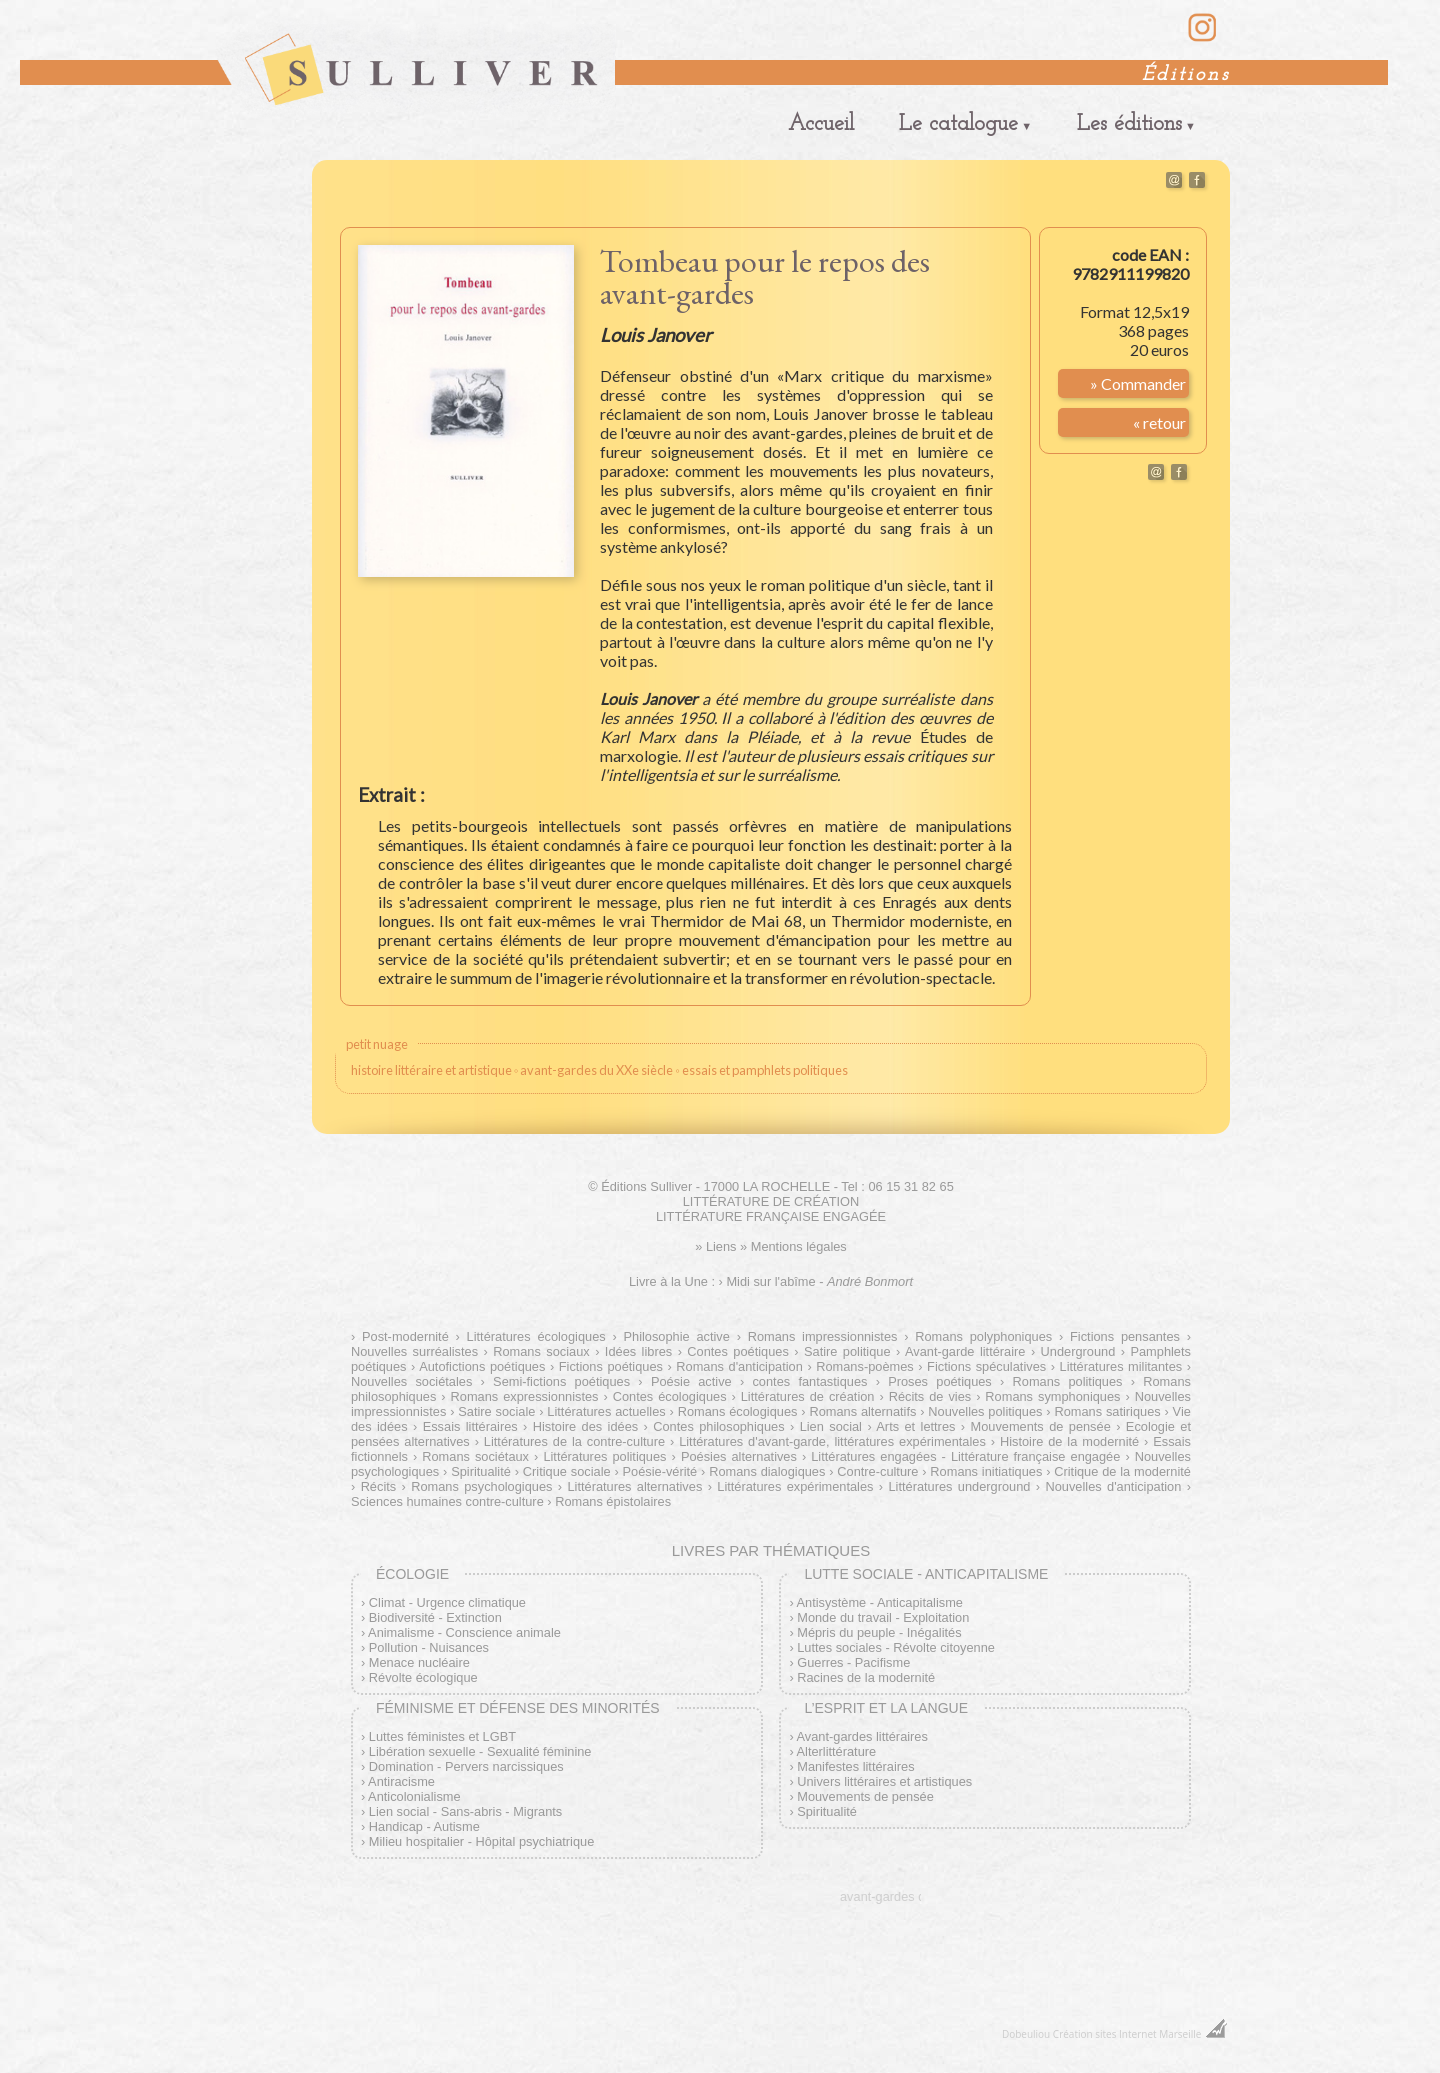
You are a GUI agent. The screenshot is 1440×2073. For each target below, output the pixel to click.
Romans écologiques (738, 1411)
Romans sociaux (541, 1351)
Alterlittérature (837, 1751)
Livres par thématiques (771, 1550)
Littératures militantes (1121, 1366)
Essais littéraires (470, 1426)
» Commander (1138, 383)
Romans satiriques (1107, 1411)
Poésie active (691, 1381)
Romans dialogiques (767, 1471)
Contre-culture (877, 1471)
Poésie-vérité (660, 1471)
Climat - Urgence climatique (447, 1602)
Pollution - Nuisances (429, 1647)
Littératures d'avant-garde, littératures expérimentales (832, 1441)
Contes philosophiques (718, 1426)
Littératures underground (959, 1486)
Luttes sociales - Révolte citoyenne (896, 1647)
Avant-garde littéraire (965, 1351)
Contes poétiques (738, 1351)
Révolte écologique (423, 1677)
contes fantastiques (809, 1381)
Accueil (821, 124)
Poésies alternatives (739, 1456)
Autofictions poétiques (482, 1366)
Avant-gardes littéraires (862, 1736)
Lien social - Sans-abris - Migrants (465, 1811)
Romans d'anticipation (739, 1366)
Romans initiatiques (986, 1471)
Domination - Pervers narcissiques (466, 1766)
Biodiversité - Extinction (435, 1617)
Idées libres (638, 1351)
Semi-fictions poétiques (561, 1381)
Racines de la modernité (866, 1677)
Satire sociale (496, 1411)
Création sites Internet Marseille (1127, 2034)
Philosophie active (677, 1336)
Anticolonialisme (414, 1796)
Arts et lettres (915, 1426)
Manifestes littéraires (855, 1766)
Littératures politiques (604, 1456)
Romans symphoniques (1052, 1396)
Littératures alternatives (634, 1486)
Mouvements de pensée (1040, 1426)
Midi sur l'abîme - (819, 1281)
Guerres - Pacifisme (853, 1662)
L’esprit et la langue (886, 1708)
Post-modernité (405, 1336)
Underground (1078, 1351)
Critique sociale (567, 1471)
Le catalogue (958, 124)
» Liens (715, 1246)
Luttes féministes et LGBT (442, 1736)
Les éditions (1129, 124)
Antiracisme (401, 1781)
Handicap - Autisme (424, 1826)
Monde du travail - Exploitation (883, 1617)
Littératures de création (808, 1396)
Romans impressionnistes (823, 1336)
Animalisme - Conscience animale (464, 1632)
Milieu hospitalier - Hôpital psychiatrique (481, 1841)
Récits (379, 1486)
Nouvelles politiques (985, 1411)
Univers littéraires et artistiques (884, 1781)
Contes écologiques (670, 1396)
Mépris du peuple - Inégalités (879, 1632)
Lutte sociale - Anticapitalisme (926, 1574)
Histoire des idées (585, 1426)
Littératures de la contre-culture (574, 1441)
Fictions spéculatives (986, 1366)
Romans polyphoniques (983, 1336)
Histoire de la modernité (1069, 1441)
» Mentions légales (793, 1246)
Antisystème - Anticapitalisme (880, 1602)
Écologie (412, 1574)
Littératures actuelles (606, 1411)
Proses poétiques (940, 1381)
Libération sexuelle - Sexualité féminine (480, 1751)
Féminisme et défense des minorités (518, 1708)
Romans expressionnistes (525, 1396)
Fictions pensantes (1125, 1336)
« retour (1159, 422)
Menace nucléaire (419, 1662)
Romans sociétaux (475, 1456)
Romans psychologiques (481, 1486)
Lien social (831, 1426)
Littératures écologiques (536, 1336)
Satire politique (847, 1351)
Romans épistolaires (613, 1501)
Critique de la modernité (1122, 1471)
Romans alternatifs (862, 1411)
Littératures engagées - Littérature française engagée (965, 1456)
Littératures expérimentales (795, 1486)
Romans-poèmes (864, 1366)
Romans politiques (1068, 1381)
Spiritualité (481, 1471)
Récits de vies (930, 1396)
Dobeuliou (1026, 2034)
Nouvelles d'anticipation (1113, 1486)
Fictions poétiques (611, 1366)
